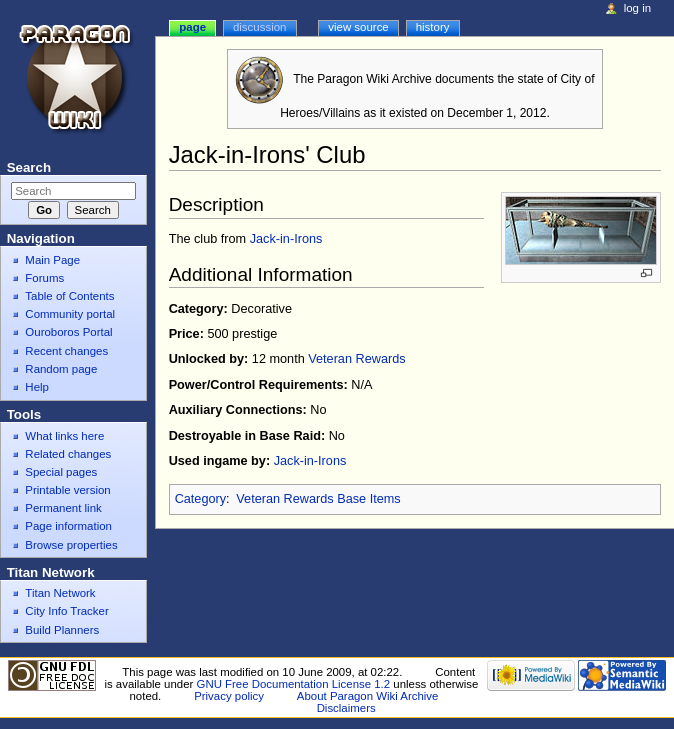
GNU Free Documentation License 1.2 (294, 684)
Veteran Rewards (356, 359)
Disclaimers (346, 708)
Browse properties (71, 545)
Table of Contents (69, 296)
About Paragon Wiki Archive (368, 696)
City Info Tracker (66, 611)
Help (37, 387)
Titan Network (60, 593)
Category (200, 499)
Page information (68, 526)
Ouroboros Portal (68, 332)
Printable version (67, 490)
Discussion (259, 27)
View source (358, 27)
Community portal (70, 314)
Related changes (68, 454)
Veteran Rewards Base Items (318, 499)
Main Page (52, 260)
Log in (637, 8)
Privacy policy (229, 696)
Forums (44, 278)
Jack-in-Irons (286, 239)
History (433, 27)
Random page (61, 369)
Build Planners (62, 630)
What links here (64, 436)
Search (29, 167)
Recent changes (66, 351)
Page (192, 27)
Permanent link (63, 508)
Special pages (61, 472)
